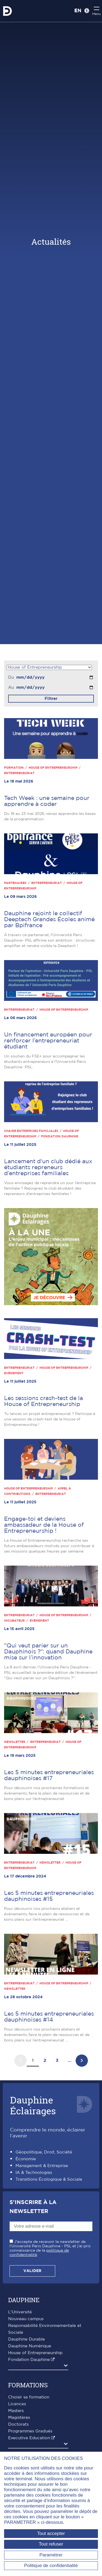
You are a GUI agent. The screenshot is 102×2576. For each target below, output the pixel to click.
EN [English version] (77, 10)
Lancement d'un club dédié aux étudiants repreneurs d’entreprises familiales (48, 1167)
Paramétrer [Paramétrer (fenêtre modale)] (51, 2555)
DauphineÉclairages (33, 2105)
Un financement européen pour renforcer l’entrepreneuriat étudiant (48, 1041)
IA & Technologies (34, 2173)
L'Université (20, 2312)
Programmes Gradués (30, 2431)
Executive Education (29, 2438)
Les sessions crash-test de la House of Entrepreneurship (43, 1401)
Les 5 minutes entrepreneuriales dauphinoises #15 (49, 1896)
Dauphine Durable (26, 2339)
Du (11, 677)
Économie (26, 2159)
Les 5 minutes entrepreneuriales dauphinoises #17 (49, 1775)
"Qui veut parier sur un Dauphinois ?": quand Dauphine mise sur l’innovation (48, 1652)
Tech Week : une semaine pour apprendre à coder (46, 801)
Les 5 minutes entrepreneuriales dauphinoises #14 (49, 2017)
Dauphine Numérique (29, 2346)
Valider (32, 2271)
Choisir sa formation (28, 2397)
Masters (16, 2411)
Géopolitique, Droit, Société (44, 2152)
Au (11, 687)
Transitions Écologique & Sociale (49, 2179)
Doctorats (18, 2424)
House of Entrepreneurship (35, 2353)
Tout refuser (51, 2544)
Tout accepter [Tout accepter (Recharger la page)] (51, 2533)
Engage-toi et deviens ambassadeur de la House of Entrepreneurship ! (44, 1525)
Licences (17, 2404)
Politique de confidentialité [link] (51, 2565)
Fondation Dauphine (29, 2360)
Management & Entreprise (42, 2166)
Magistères (19, 2418)
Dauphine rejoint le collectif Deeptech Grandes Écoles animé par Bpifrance (49, 919)
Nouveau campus (26, 2319)
